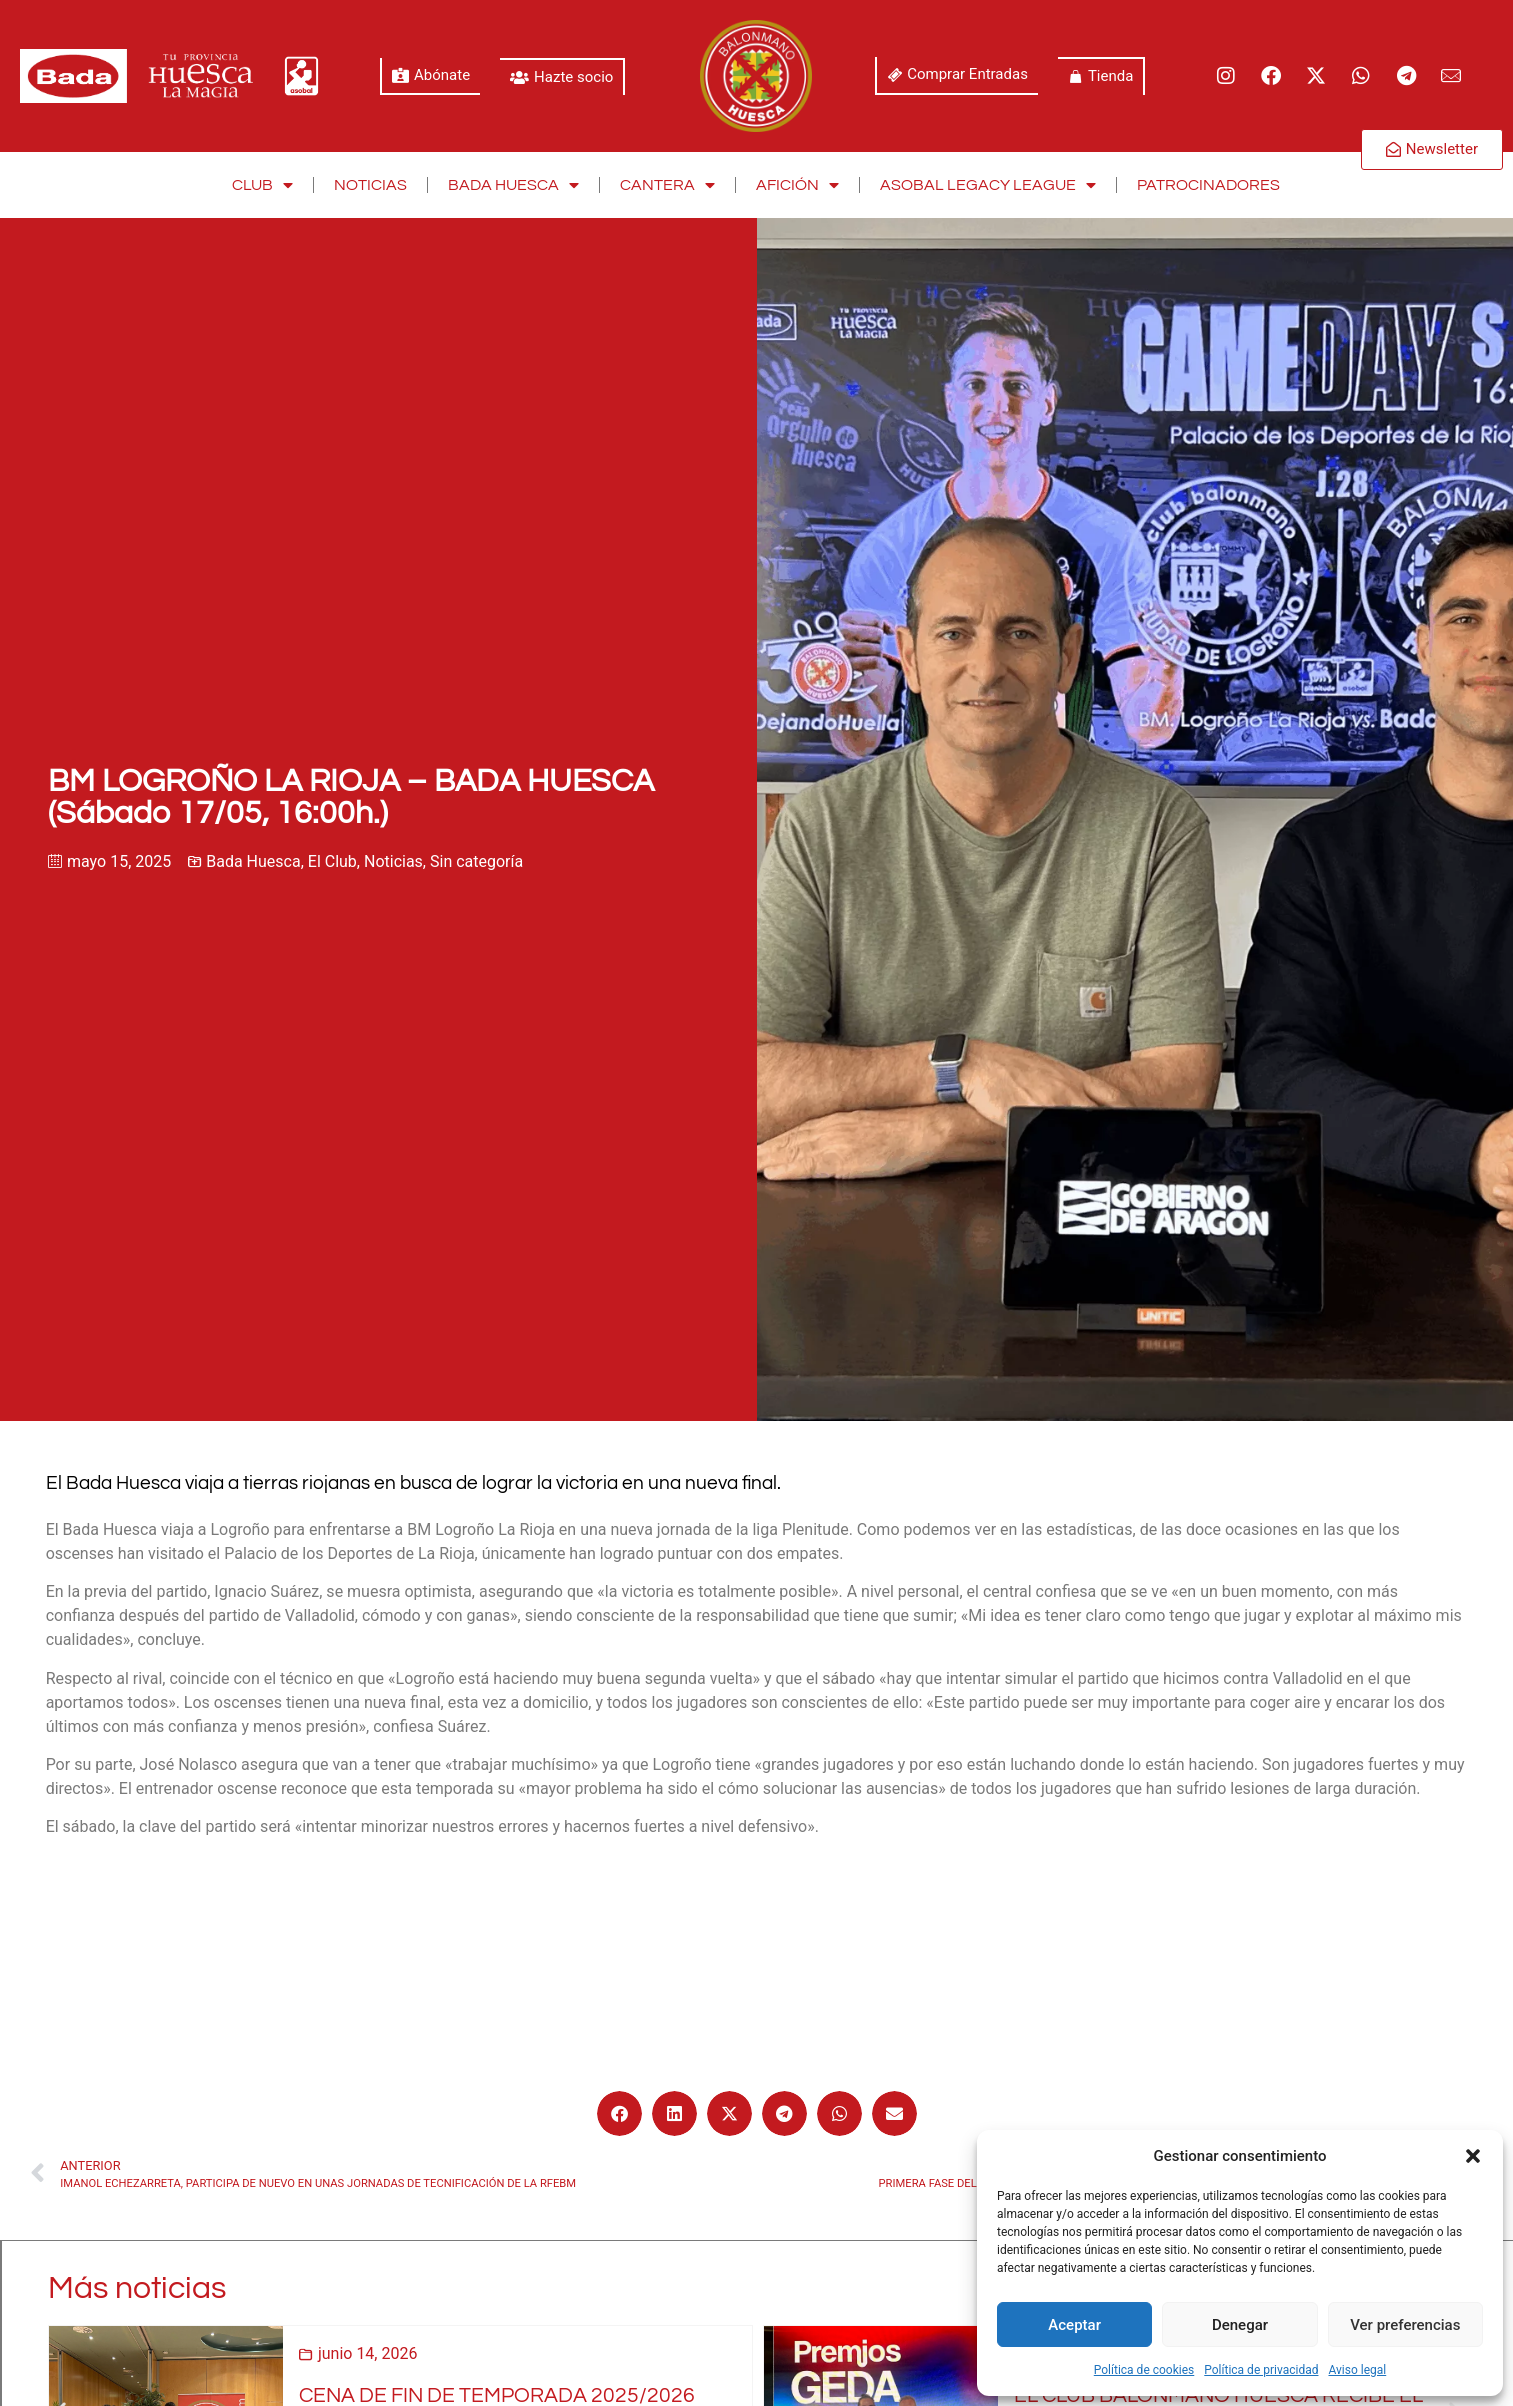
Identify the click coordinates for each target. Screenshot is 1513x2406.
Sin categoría (476, 861)
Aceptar (1074, 2325)
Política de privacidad (1261, 2370)
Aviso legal (1357, 2370)
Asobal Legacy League (988, 185)
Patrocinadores (1208, 185)
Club (262, 185)
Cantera (667, 185)
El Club (332, 861)
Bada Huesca (513, 185)
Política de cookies (1144, 2370)
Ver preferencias (1405, 2325)
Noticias (370, 185)
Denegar (1240, 2325)
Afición (797, 185)
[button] (1473, 2156)
